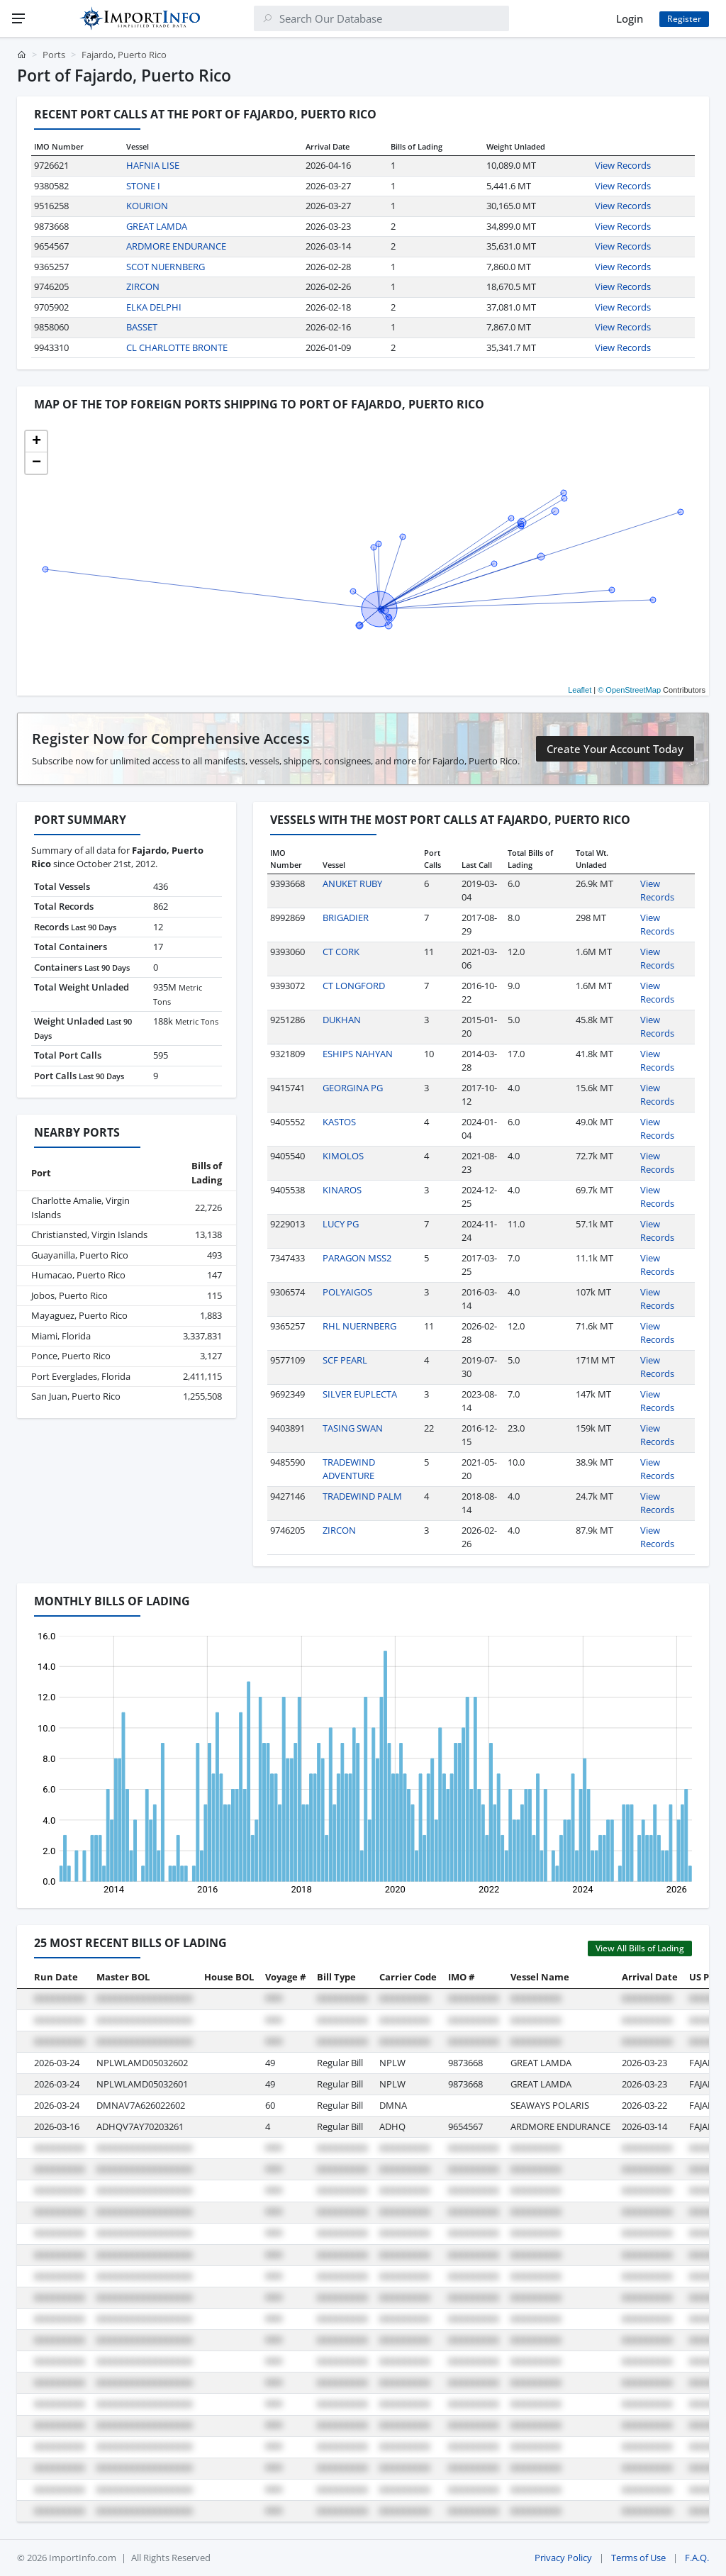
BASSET (141, 326)
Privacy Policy (563, 2557)
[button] (36, 441)
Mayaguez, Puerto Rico (79, 1315)
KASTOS (339, 1121)
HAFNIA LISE (152, 165)
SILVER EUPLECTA (360, 1394)
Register (684, 19)
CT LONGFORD (354, 985)
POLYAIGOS (347, 1292)
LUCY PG (341, 1223)
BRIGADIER (346, 917)
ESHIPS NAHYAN (358, 1053)
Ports (54, 54)
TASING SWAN (353, 1428)
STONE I (143, 185)
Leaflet (579, 690)
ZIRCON (143, 286)
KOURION (147, 205)
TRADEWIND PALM (362, 1496)
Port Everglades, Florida (80, 1376)
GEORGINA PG (353, 1087)
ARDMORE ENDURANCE (176, 246)
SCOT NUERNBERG (165, 266)
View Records (623, 165)
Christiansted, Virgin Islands (89, 1234)
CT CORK (341, 951)
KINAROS (342, 1189)
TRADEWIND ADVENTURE (349, 1469)
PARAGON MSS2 (357, 1257)
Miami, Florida (61, 1335)
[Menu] (18, 18)
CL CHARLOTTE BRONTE (177, 347)
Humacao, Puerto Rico (78, 1275)
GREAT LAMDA (156, 226)
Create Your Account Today (615, 749)
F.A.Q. (697, 2557)
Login (629, 18)
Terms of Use (638, 2557)
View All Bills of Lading (640, 1948)
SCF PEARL (345, 1360)
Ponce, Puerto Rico (71, 1355)
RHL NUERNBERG (359, 1326)
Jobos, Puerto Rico (69, 1295)
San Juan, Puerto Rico (76, 1396)
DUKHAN (342, 1019)
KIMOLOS (343, 1155)
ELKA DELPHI (154, 307)
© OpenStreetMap (629, 690)
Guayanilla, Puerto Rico (79, 1255)
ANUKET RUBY (352, 883)
